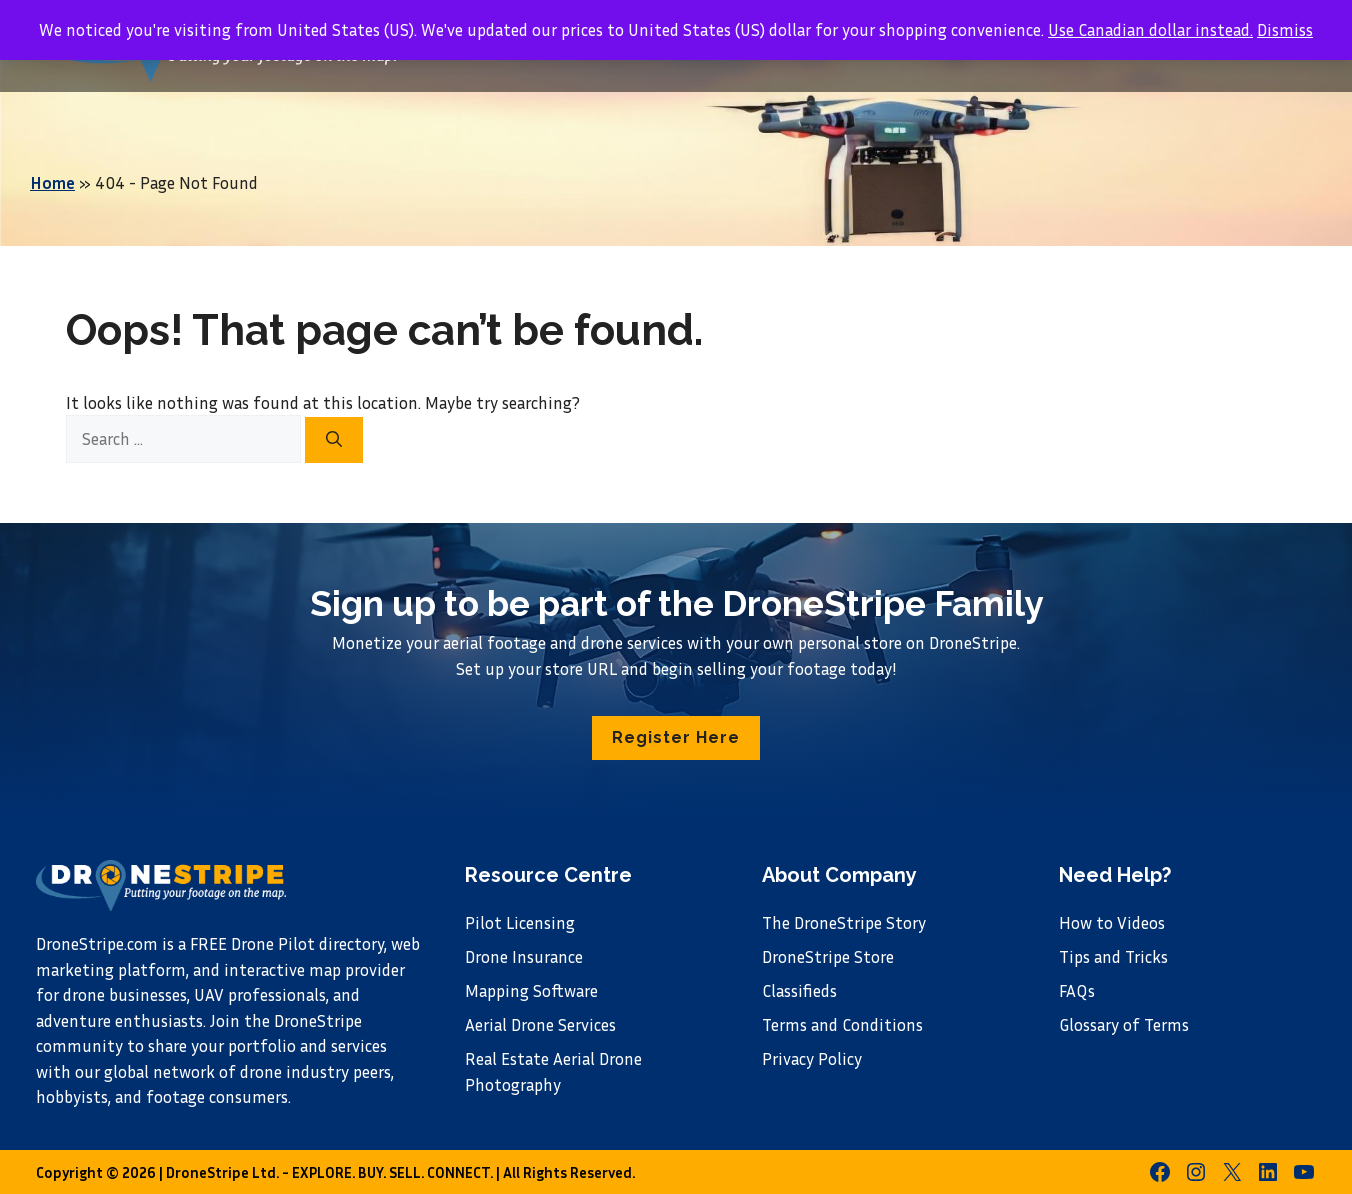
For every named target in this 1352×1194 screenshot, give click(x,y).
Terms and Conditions (842, 1024)
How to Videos (1112, 922)
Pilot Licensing (520, 922)
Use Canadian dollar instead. (1150, 29)
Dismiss (1285, 29)
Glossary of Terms (1124, 1024)
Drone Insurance (524, 956)
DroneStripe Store (828, 956)
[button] (676, 738)
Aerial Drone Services (540, 1024)
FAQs (1077, 990)
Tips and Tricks (1113, 956)
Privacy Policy (812, 1058)
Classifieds (799, 990)
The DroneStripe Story (844, 922)
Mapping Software (531, 990)
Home (52, 182)
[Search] (334, 440)
